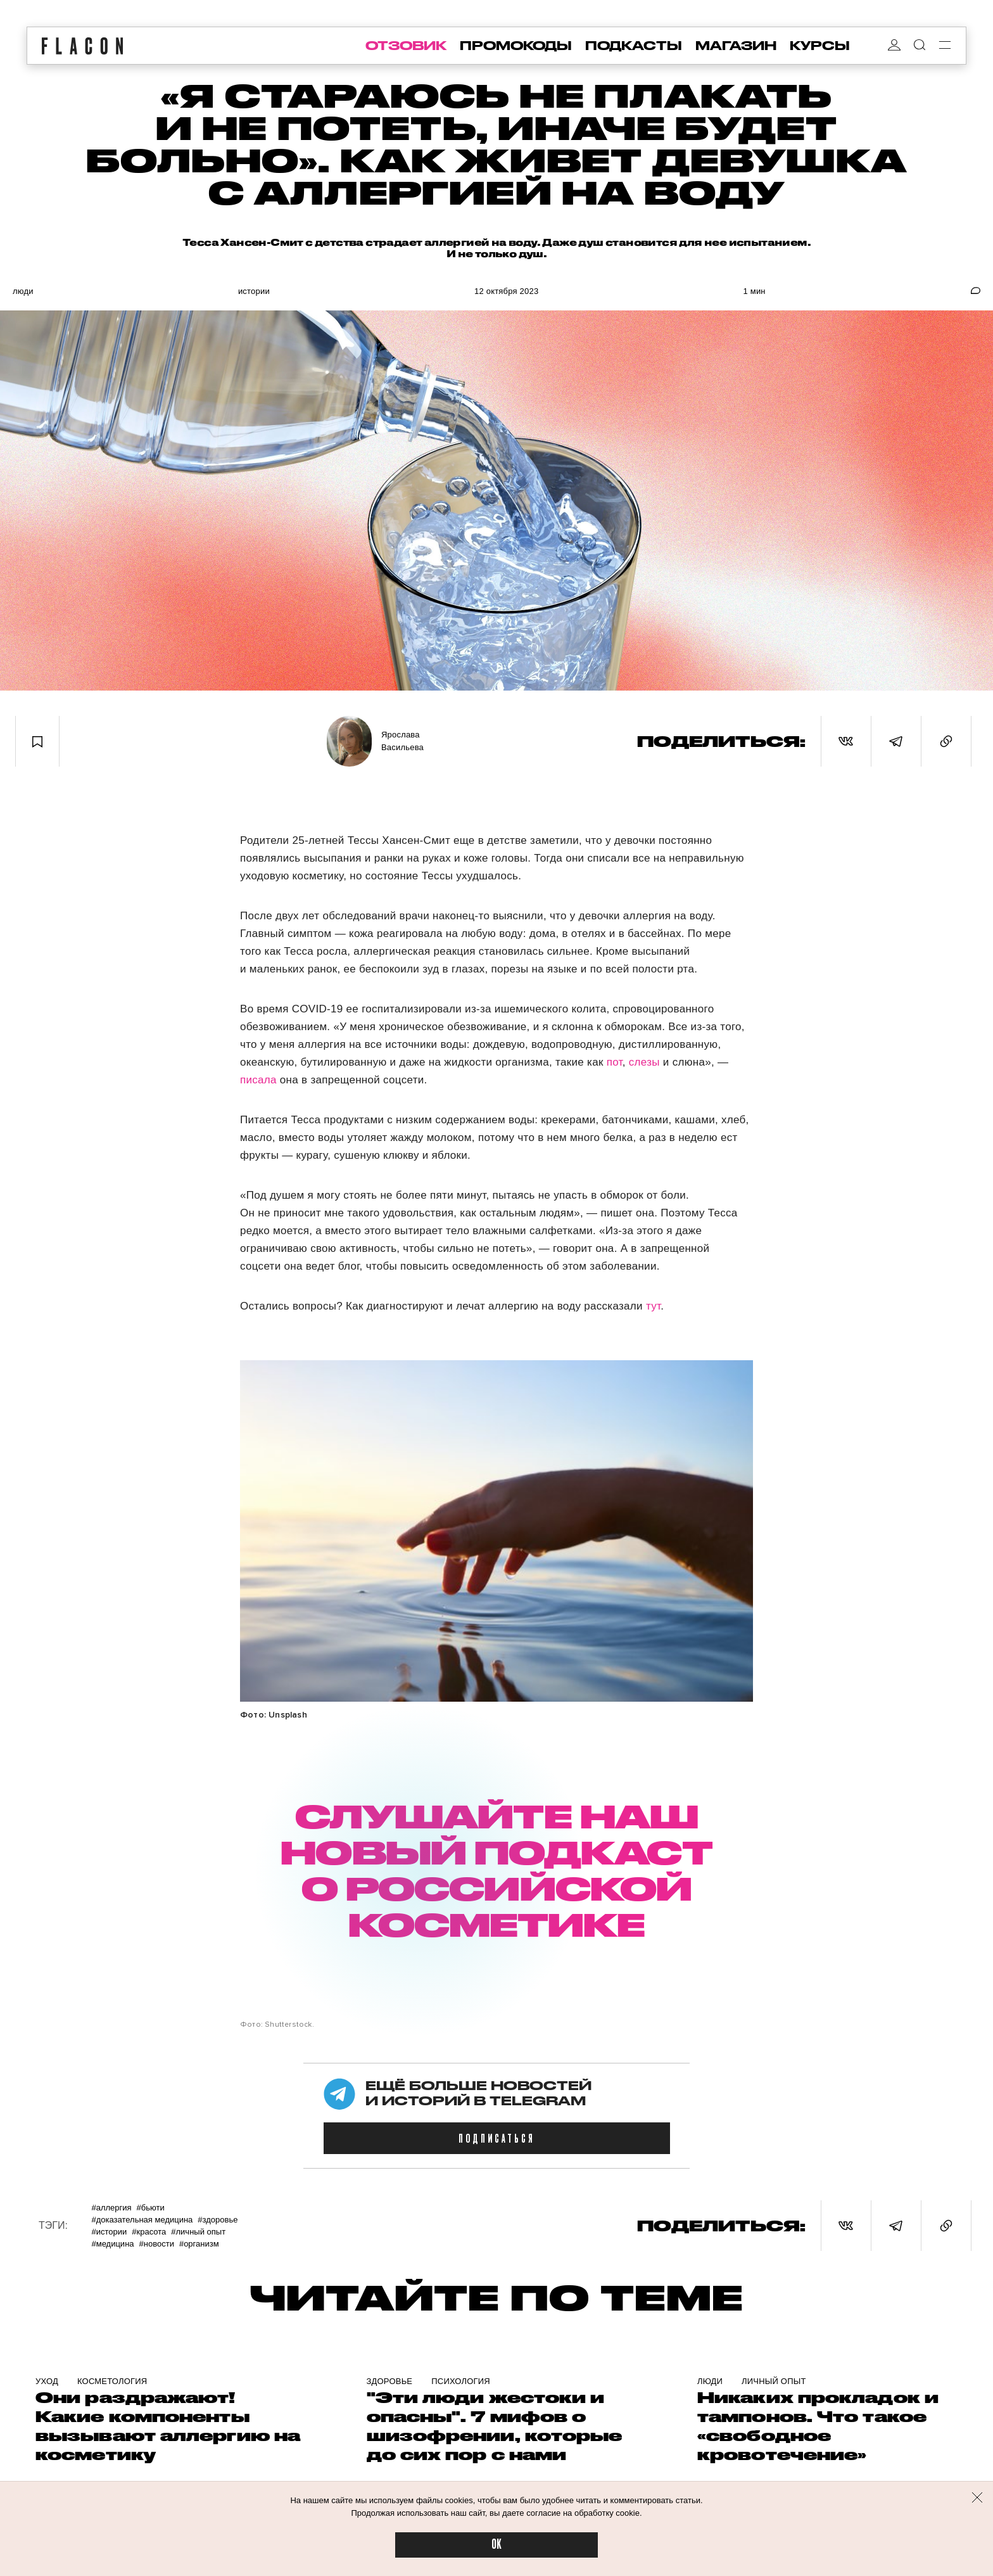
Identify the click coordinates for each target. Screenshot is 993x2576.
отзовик (405, 46)
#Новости (156, 2243)
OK (496, 2544)
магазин (735, 46)
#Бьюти (151, 2207)
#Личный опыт (198, 2231)
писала (260, 1080)
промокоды (516, 46)
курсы (820, 46)
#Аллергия (111, 2207)
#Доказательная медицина (142, 2219)
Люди (23, 291)
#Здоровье (217, 2219)
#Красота (149, 2231)
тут (653, 1306)
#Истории (109, 2231)
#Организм (199, 2243)
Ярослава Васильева (402, 741)
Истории (254, 291)
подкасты (633, 46)
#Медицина (112, 2243)
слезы (644, 1062)
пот (615, 1062)
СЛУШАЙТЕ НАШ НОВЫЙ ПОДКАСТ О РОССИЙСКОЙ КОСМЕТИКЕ (496, 1869)
